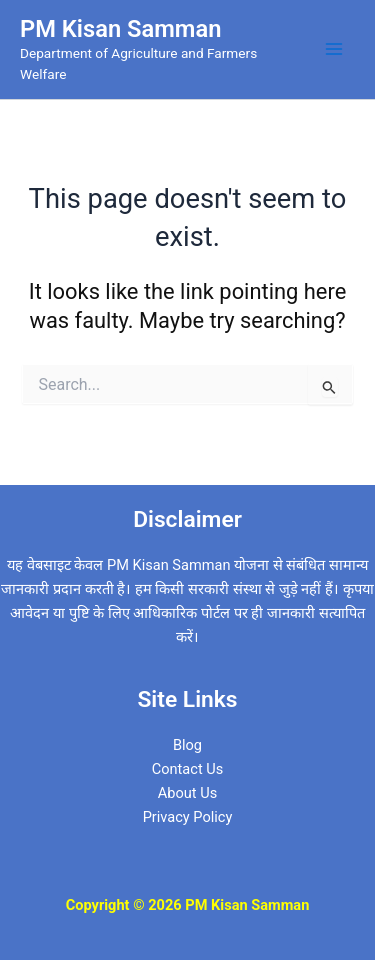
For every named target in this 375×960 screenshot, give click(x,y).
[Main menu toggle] (334, 49)
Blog (187, 745)
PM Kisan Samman (120, 29)
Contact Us (188, 769)
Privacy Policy (188, 817)
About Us (187, 793)
